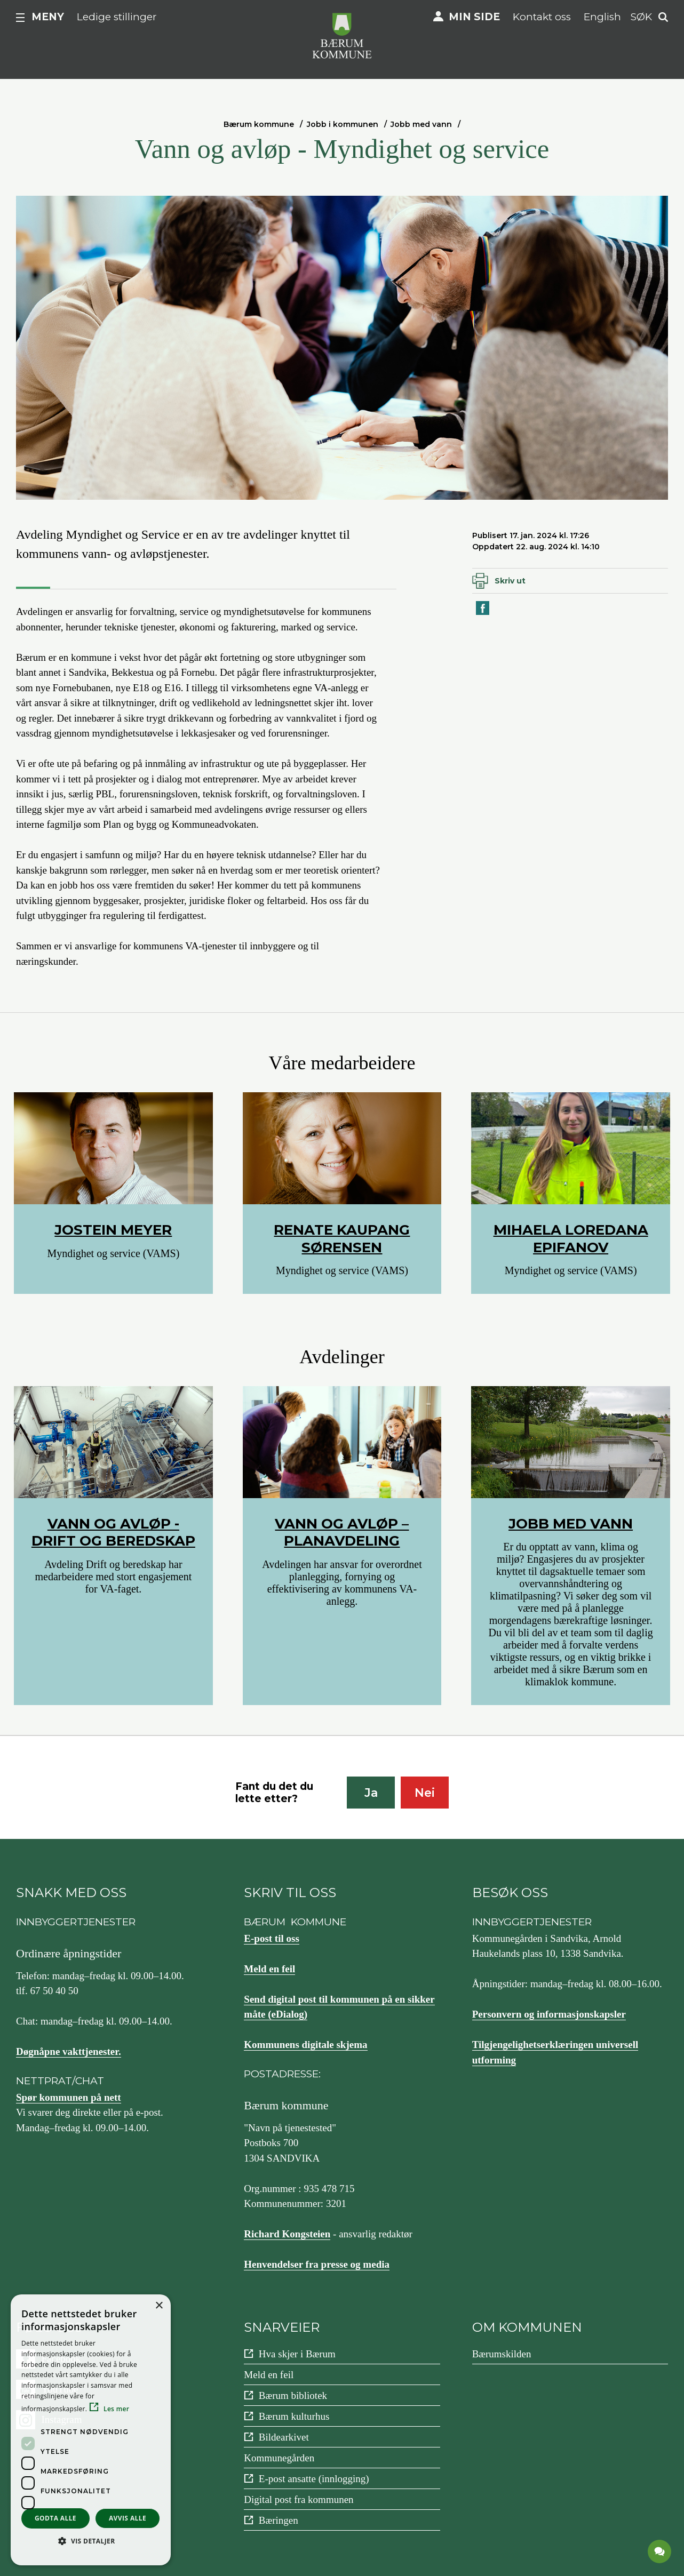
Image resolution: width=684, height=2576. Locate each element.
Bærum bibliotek (293, 2395)
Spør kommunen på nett (68, 2097)
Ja (371, 1793)
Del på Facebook (483, 614)
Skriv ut (510, 581)
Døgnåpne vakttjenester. (68, 2051)
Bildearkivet (284, 2437)
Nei (425, 1793)
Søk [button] (641, 17)
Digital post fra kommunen (298, 2499)
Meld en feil (269, 1968)
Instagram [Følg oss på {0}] (62, 2419)
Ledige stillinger (117, 17)
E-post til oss (271, 1938)
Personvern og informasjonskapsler (549, 2014)
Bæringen (278, 2520)
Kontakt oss (542, 17)
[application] (660, 2552)
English (602, 17)
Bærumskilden (501, 2353)
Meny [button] (47, 17)
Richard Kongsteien (287, 2233)
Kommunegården (279, 2457)
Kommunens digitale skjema (305, 2044)
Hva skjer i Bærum (297, 2353)
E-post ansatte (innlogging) (314, 2478)
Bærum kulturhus (294, 2416)
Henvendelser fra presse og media (316, 2264)
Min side (474, 17)
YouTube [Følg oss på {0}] (60, 2389)
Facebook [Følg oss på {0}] (61, 2358)
